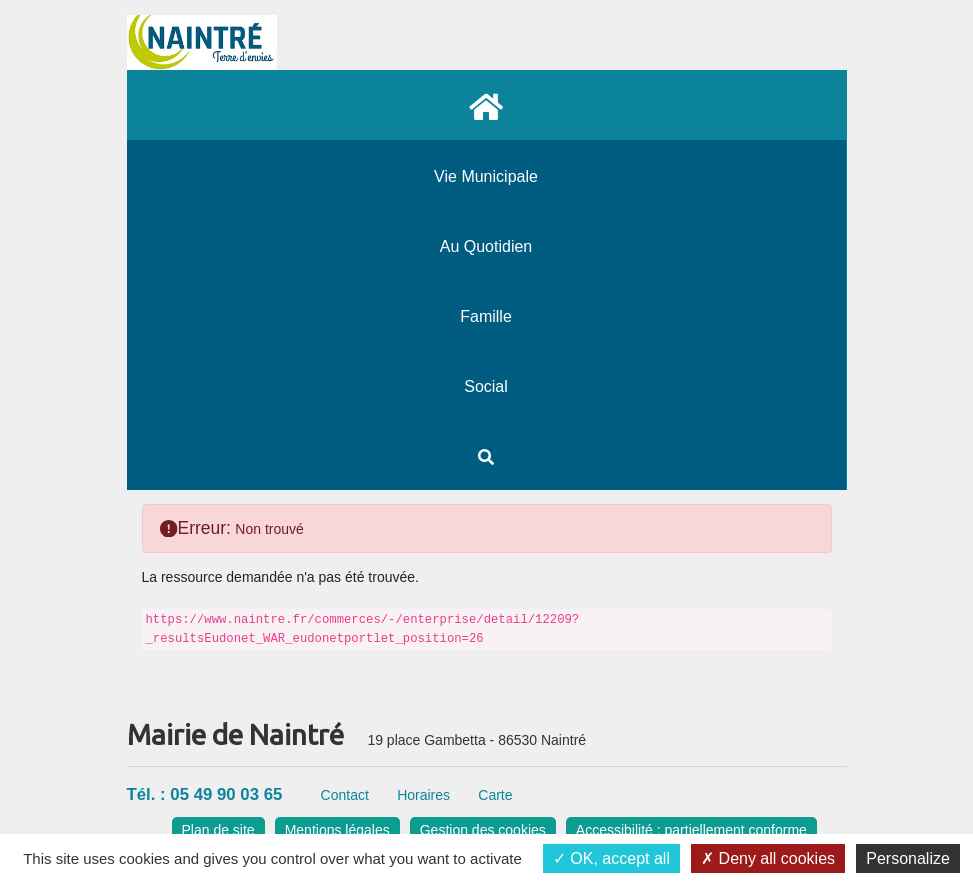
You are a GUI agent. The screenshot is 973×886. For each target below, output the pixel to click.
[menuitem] (486, 105)
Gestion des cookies (483, 830)
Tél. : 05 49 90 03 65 (205, 794)
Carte (495, 795)
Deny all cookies (768, 858)
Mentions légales (337, 830)
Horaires (423, 795)
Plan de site (218, 830)
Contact (345, 795)
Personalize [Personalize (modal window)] (908, 858)
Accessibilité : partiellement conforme (691, 830)
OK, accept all (611, 858)
